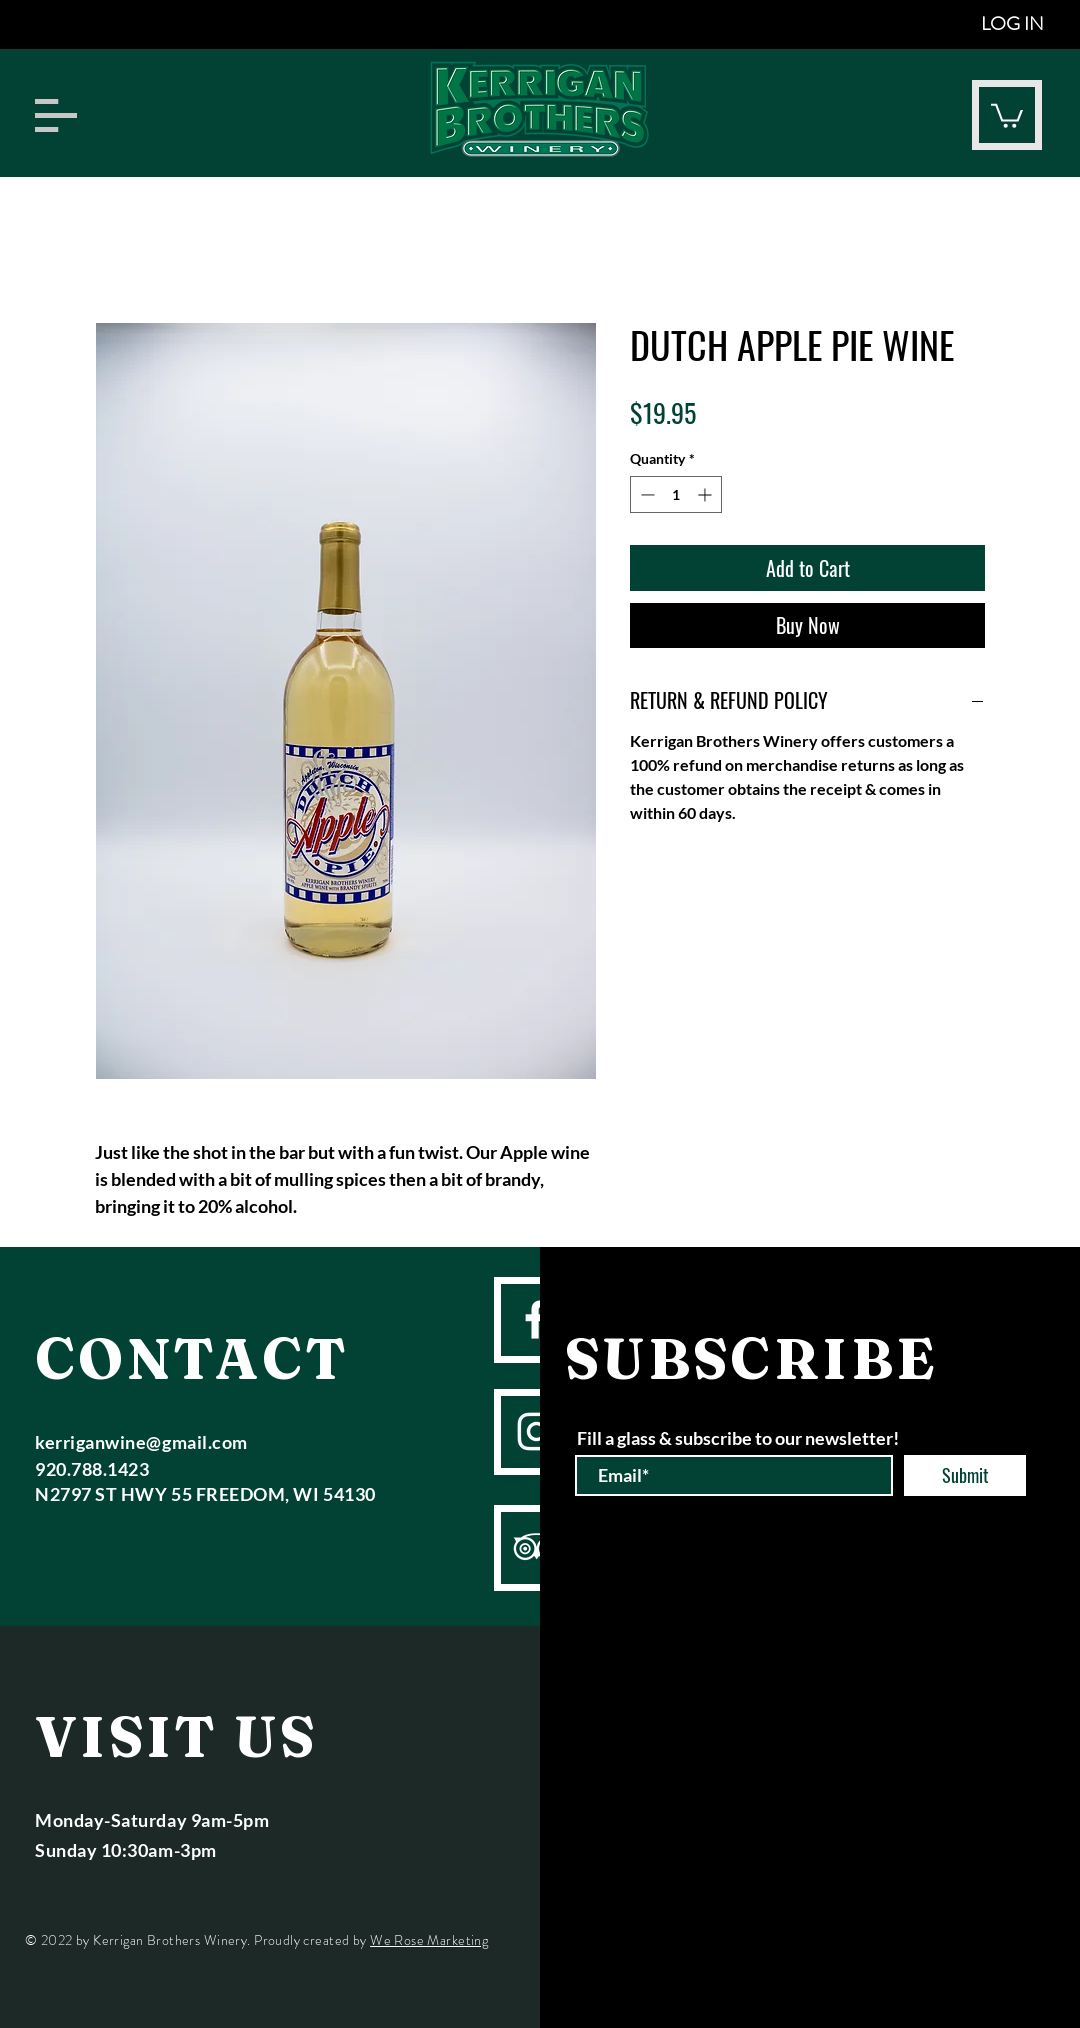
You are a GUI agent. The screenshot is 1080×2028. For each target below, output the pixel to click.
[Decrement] (645, 494)
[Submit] (965, 1475)
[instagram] (536, 1431)
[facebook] (535, 1319)
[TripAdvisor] (536, 1546)
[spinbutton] (676, 494)
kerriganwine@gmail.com (141, 1442)
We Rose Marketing (429, 1940)
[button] (56, 115)
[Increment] (706, 494)
